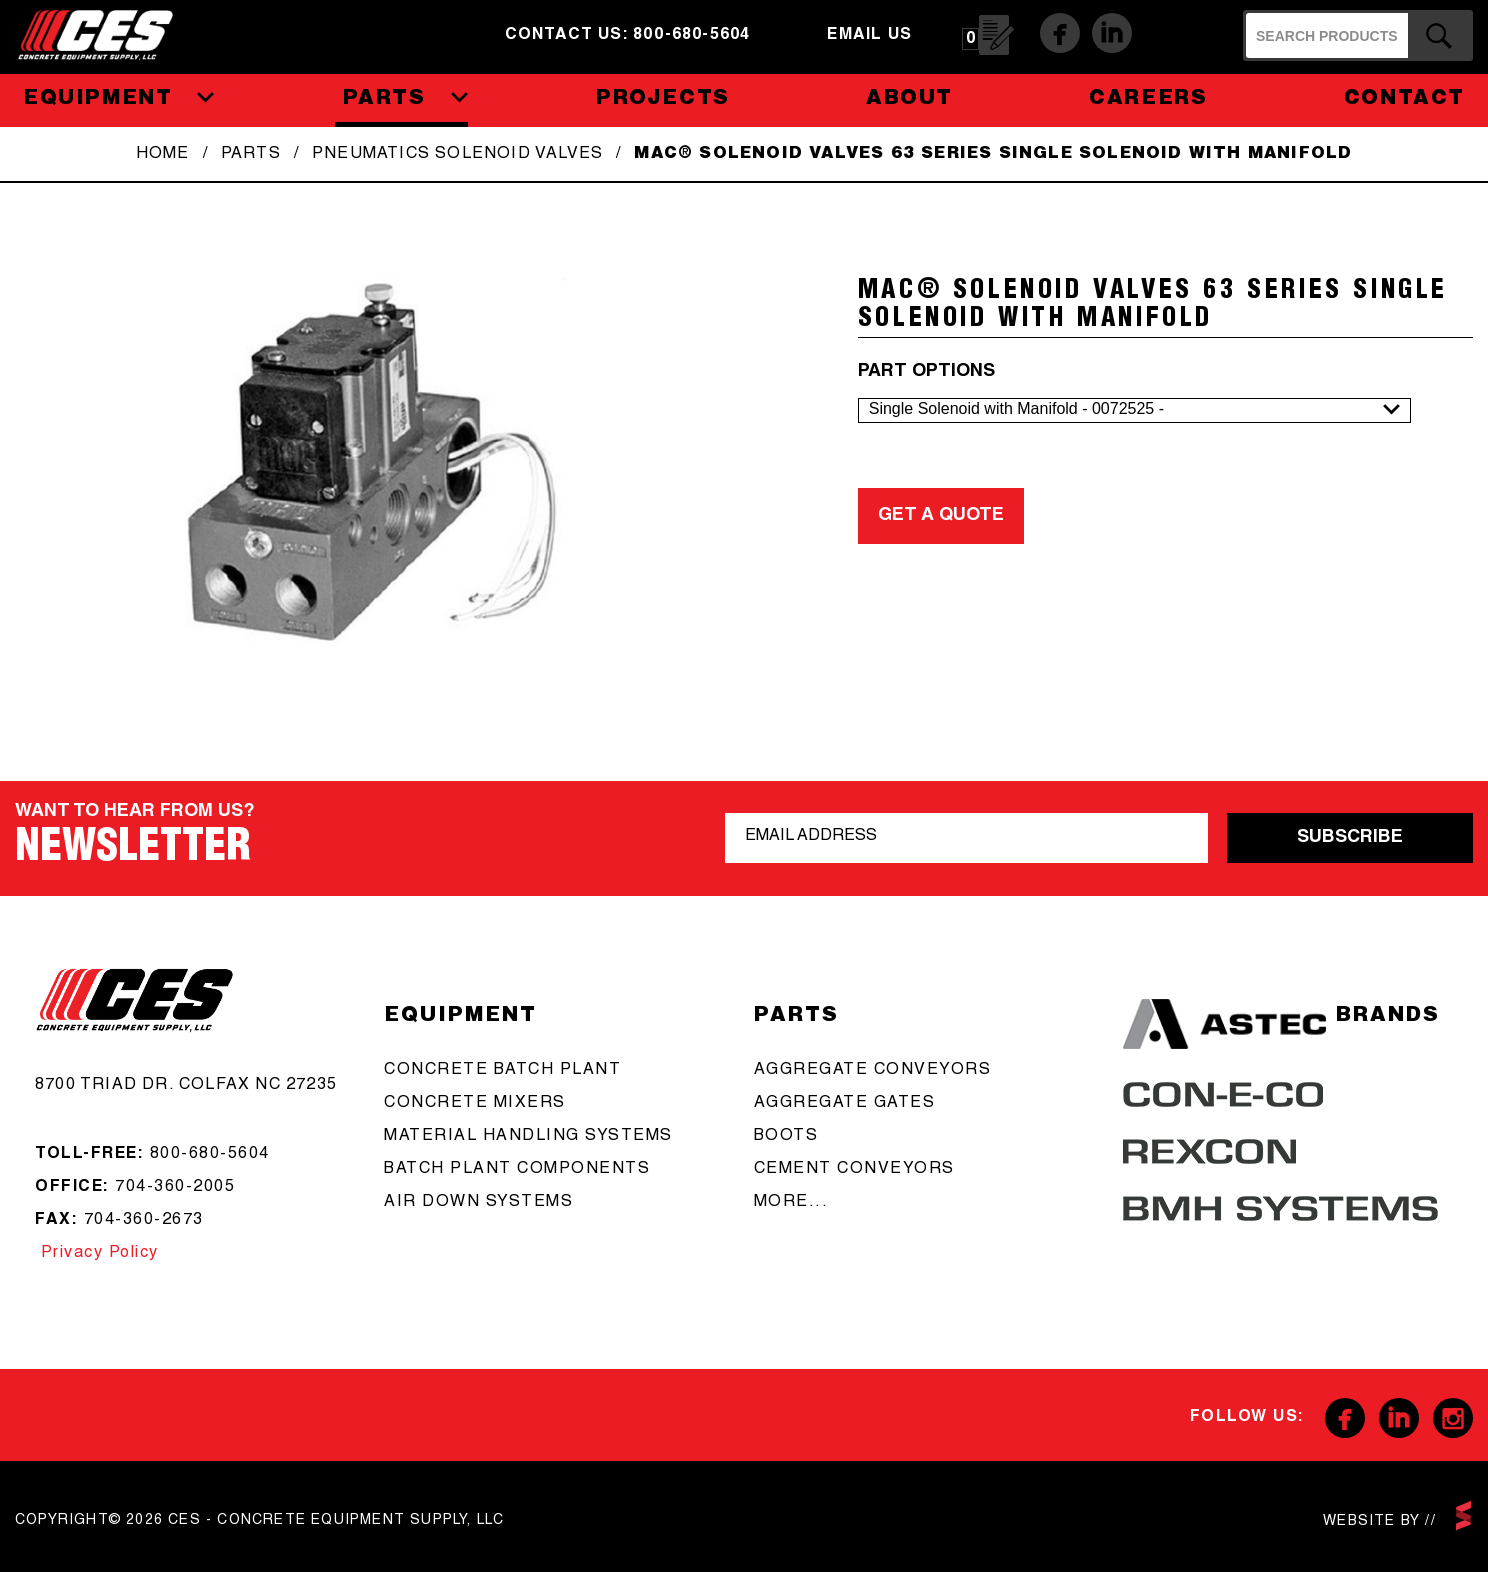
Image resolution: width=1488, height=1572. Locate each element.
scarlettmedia (1463, 1515)
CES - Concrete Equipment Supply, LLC (108, 35)
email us (869, 36)
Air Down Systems (478, 1203)
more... (791, 1203)
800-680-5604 (210, 1155)
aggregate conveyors (873, 1071)
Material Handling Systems (528, 1137)
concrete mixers (475, 1104)
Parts (251, 155)
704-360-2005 (175, 1188)
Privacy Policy (97, 1254)
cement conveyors (854, 1170)
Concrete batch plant (502, 1071)
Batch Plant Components (517, 1170)
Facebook (1060, 33)
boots (786, 1137)
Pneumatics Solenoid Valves (457, 155)
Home (163, 155)
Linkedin (1112, 33)
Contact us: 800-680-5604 (628, 36)
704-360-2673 (144, 1221)
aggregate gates (845, 1104)
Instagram (1453, 1418)
